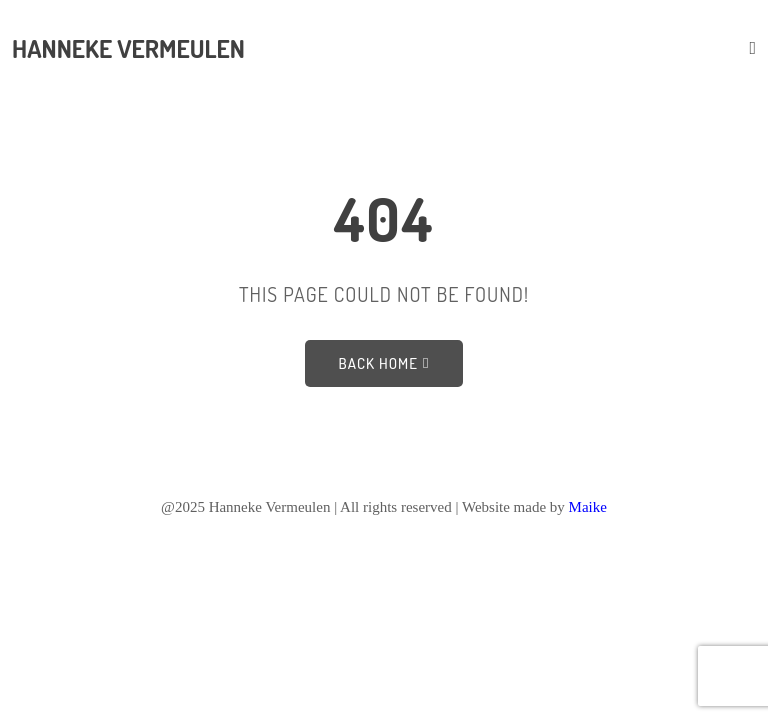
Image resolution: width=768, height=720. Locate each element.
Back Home (384, 363)
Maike (588, 507)
